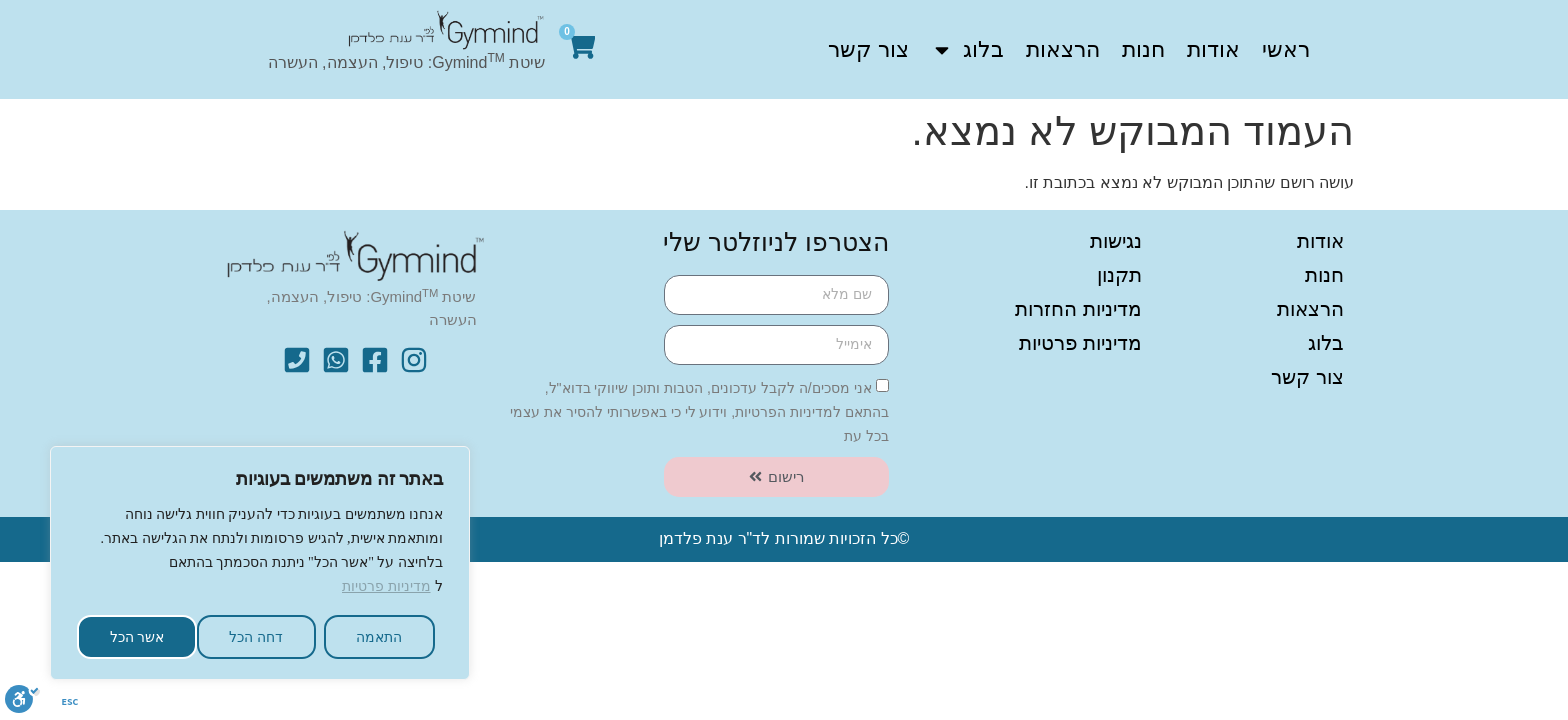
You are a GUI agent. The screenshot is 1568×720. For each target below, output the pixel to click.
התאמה (379, 637)
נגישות (1116, 241)
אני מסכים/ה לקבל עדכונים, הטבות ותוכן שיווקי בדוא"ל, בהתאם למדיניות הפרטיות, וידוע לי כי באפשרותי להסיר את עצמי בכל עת (699, 411)
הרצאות (1063, 49)
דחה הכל (256, 637)
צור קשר (868, 49)
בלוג (967, 50)
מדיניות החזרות (1078, 309)
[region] (260, 558)
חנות (1143, 49)
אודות (1213, 49)
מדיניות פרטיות (386, 586)
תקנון (1119, 275)
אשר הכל (137, 637)
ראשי (1286, 49)
